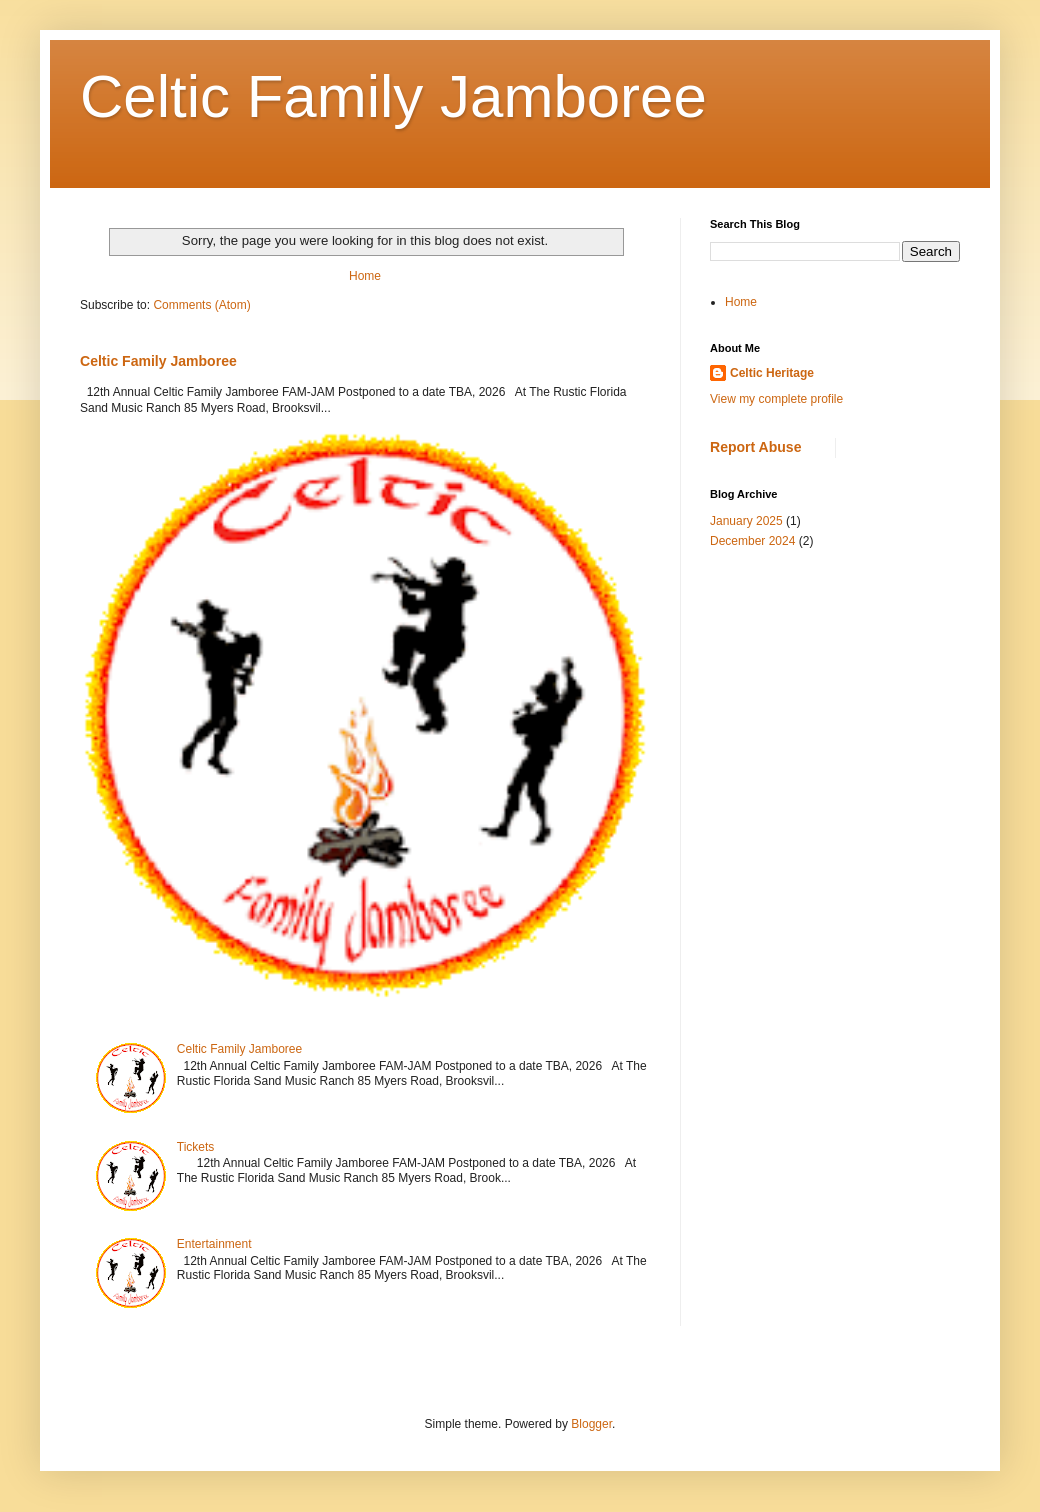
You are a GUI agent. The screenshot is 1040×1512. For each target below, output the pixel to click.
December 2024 (752, 541)
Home (365, 276)
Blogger (591, 1424)
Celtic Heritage (772, 373)
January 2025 (746, 521)
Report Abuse (755, 447)
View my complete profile (776, 399)
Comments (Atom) (201, 305)
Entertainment (214, 1244)
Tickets (196, 1147)
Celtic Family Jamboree (393, 96)
